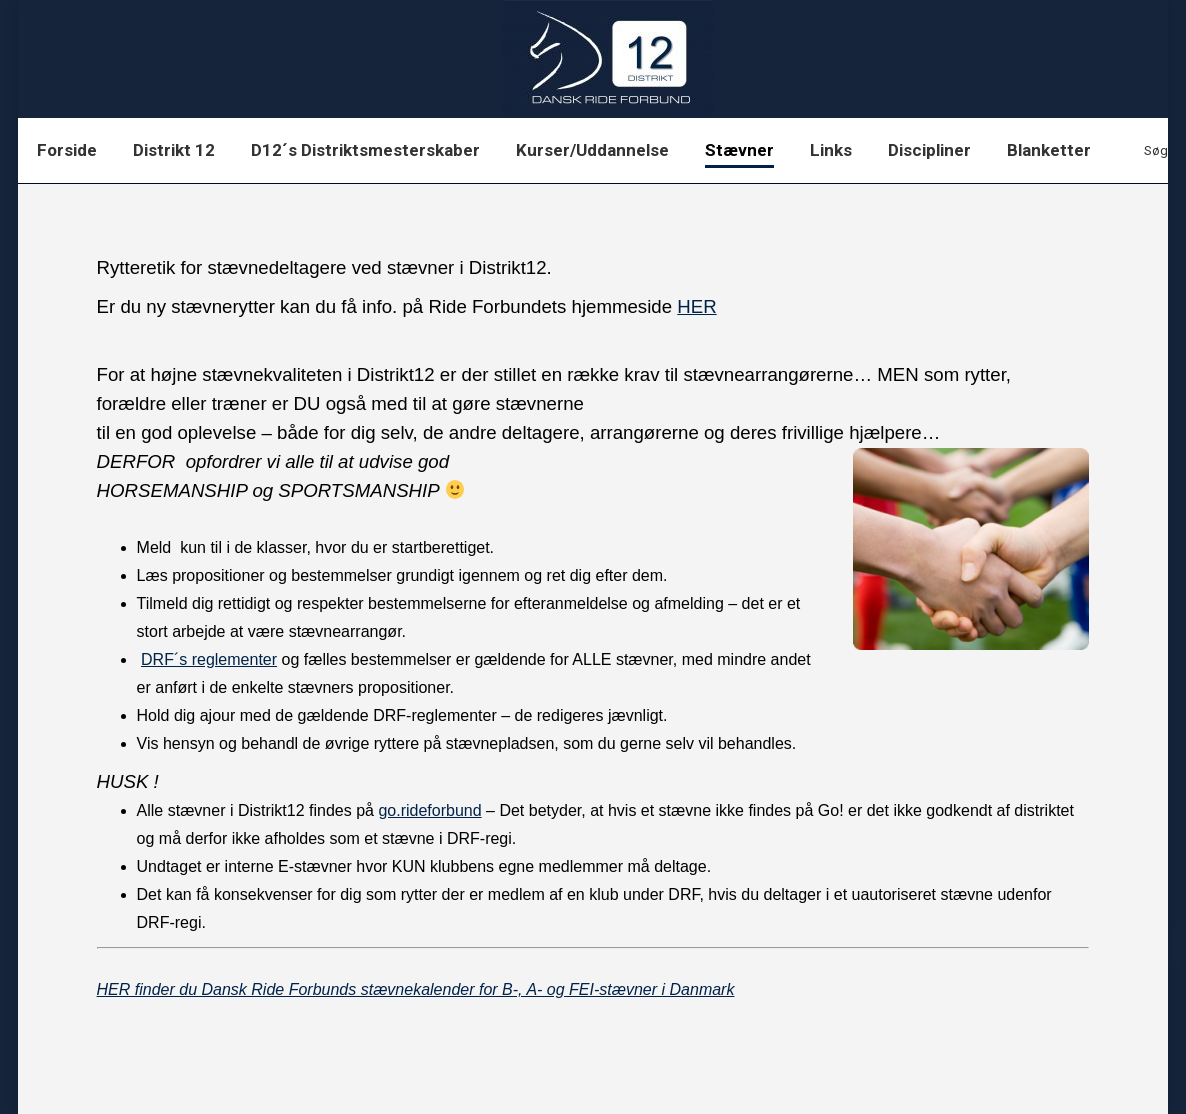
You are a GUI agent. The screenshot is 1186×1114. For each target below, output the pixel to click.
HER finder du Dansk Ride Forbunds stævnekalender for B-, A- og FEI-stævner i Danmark (416, 989)
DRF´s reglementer (209, 659)
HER (696, 306)
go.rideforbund (429, 810)
